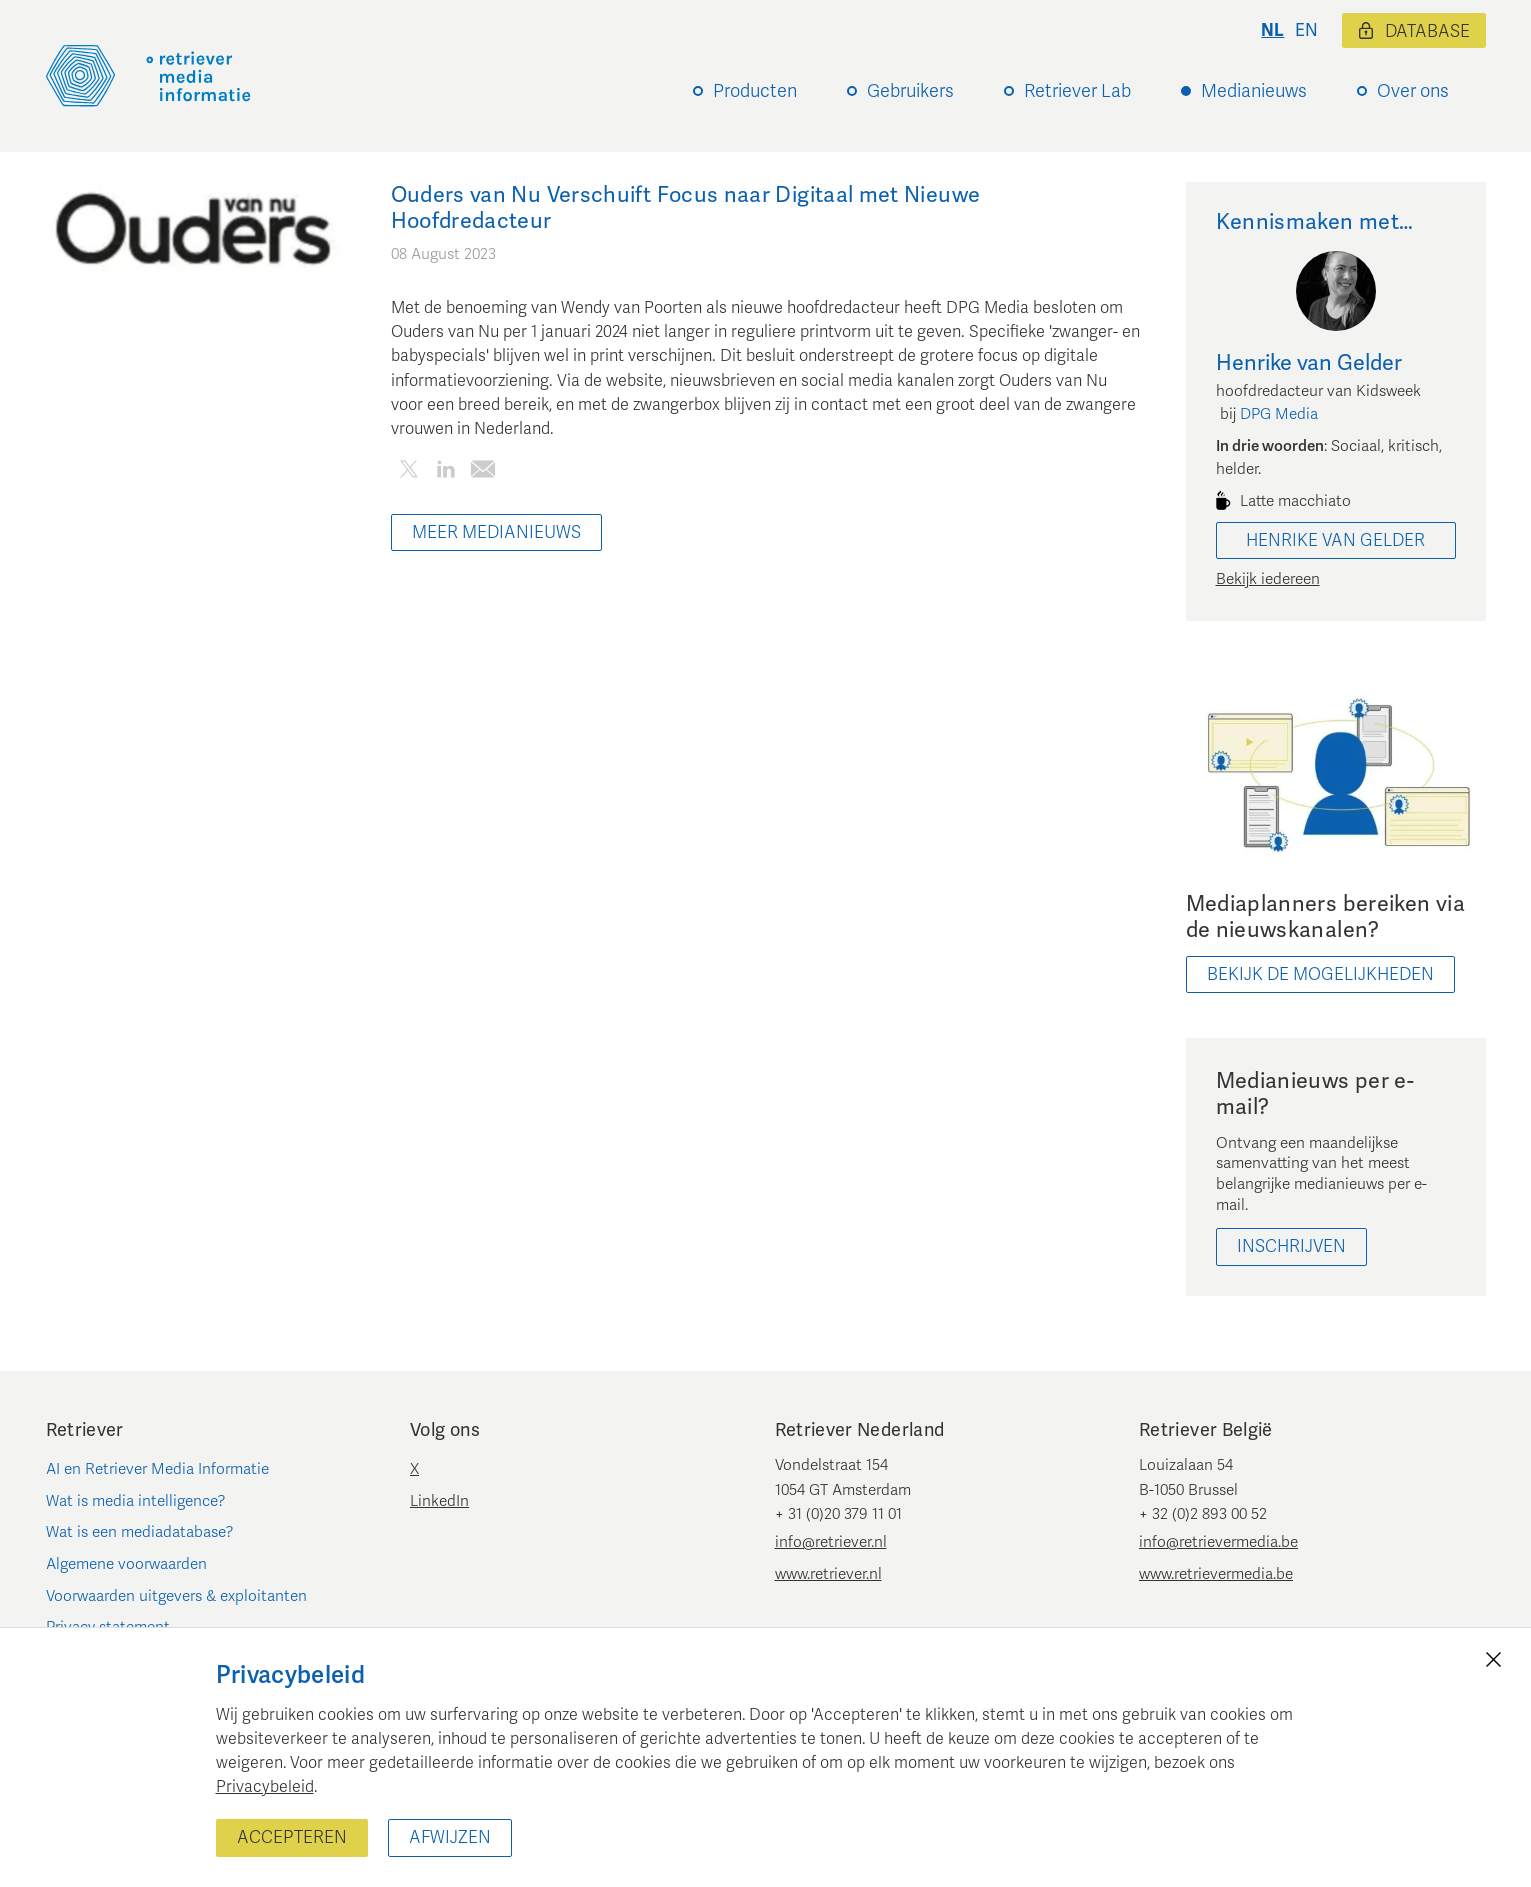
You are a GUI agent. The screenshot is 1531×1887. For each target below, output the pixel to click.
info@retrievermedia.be (1218, 1542)
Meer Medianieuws (496, 532)
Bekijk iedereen (1268, 579)
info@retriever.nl (831, 1542)
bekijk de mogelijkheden (1320, 974)
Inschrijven (1291, 1246)
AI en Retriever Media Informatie (157, 1469)
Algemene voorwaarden (126, 1564)
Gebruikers (910, 91)
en (1306, 30)
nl (1272, 30)
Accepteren (292, 1837)
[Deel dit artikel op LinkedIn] (446, 473)
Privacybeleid (265, 1787)
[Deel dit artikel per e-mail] (483, 473)
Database (1414, 31)
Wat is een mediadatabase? (140, 1532)
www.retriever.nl (828, 1574)
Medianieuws (1254, 91)
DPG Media (1279, 414)
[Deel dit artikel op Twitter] (409, 473)
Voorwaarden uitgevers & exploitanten (176, 1596)
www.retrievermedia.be (1216, 1574)
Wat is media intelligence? (136, 1501)
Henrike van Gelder (1335, 540)
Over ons (1413, 91)
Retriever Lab (1077, 91)
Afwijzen (450, 1837)
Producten (755, 91)
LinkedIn (439, 1501)
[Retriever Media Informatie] (149, 76)
